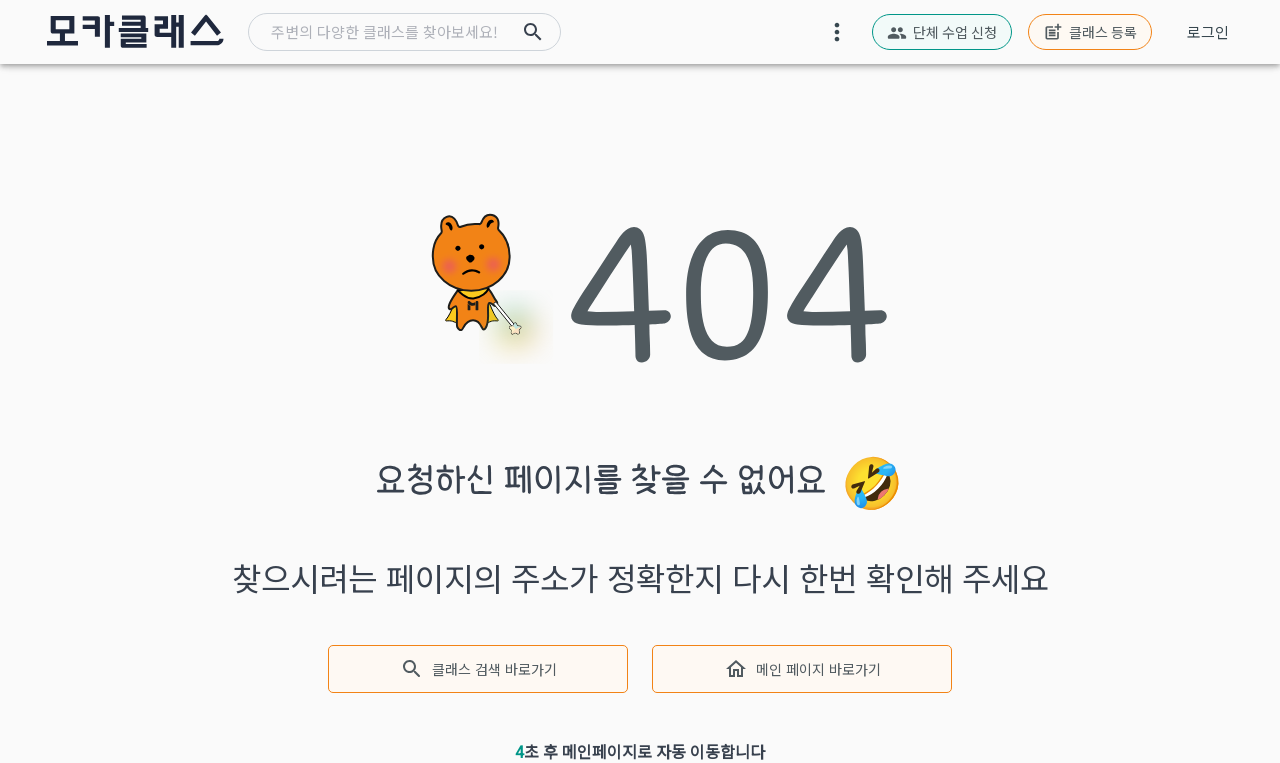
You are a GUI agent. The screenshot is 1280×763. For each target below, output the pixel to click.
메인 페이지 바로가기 (802, 669)
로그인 (1208, 32)
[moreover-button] (837, 32)
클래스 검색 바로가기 (478, 669)
